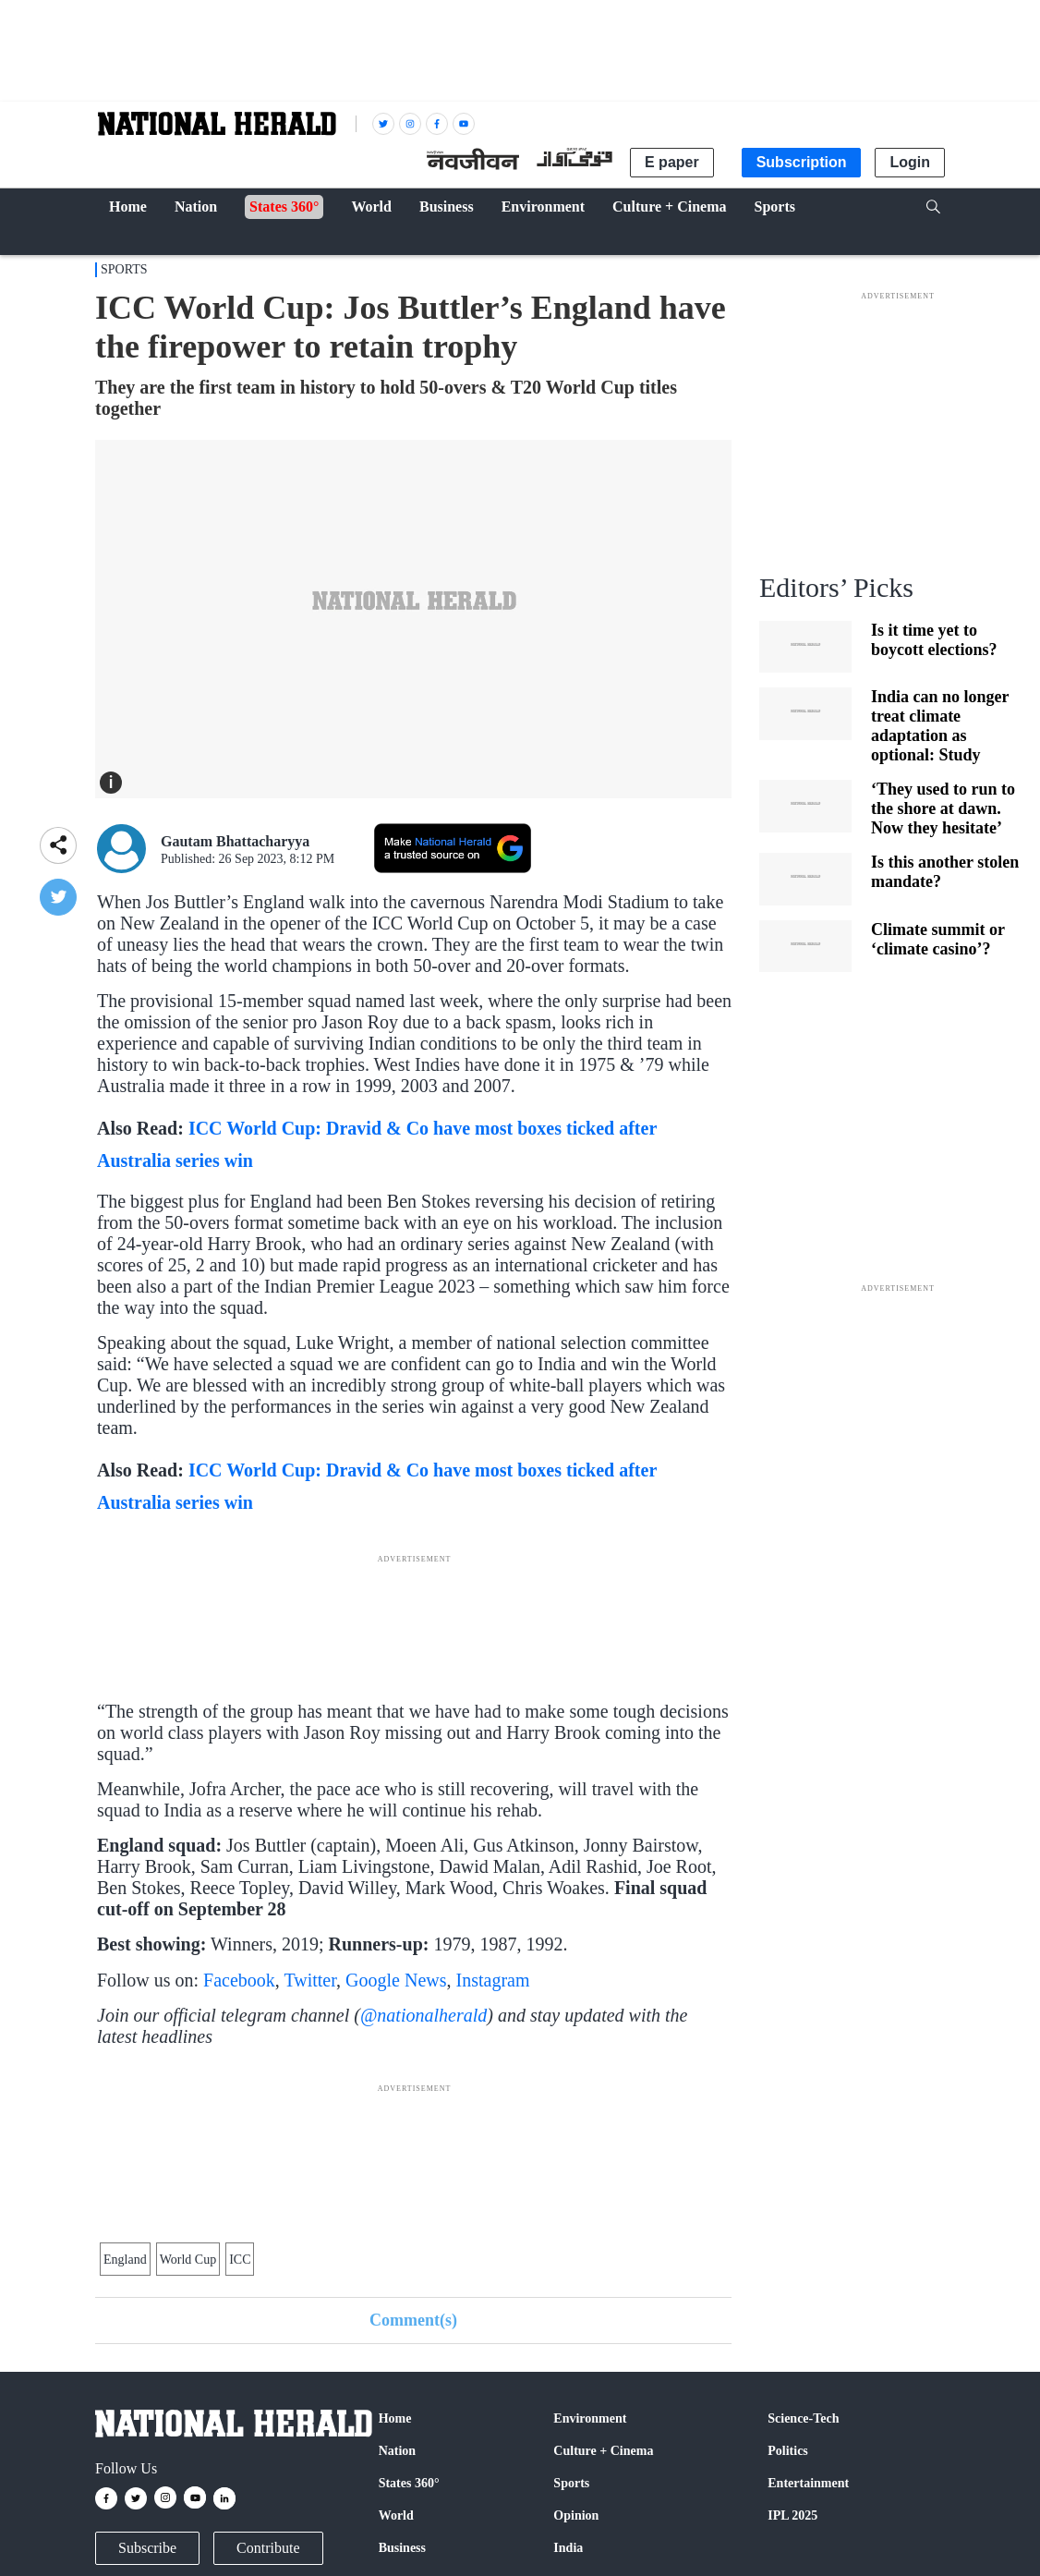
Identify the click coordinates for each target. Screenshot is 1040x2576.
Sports (124, 269)
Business (402, 2548)
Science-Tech (803, 2418)
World (396, 2515)
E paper (672, 162)
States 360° (409, 2483)
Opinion (576, 2515)
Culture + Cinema (603, 2451)
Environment (589, 2418)
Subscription (801, 162)
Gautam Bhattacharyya (235, 841)
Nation (397, 2451)
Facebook (239, 1980)
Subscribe (147, 2548)
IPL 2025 (792, 2515)
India (568, 2548)
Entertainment (808, 2483)
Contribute (267, 2548)
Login (909, 162)
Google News (395, 1980)
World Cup (188, 2259)
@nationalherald (423, 2015)
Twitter (310, 1980)
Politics (788, 2451)
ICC (239, 2259)
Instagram (493, 1980)
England (125, 2259)
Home (395, 2418)
